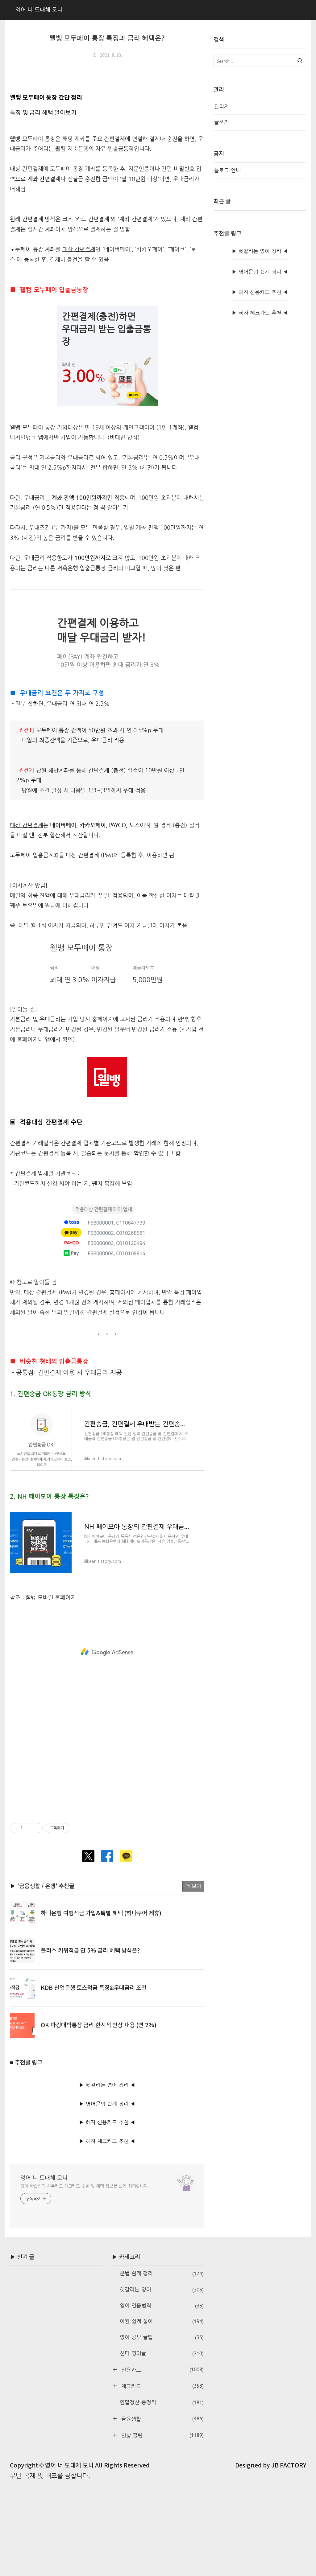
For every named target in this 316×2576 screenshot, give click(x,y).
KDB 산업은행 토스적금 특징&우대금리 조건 (94, 2082)
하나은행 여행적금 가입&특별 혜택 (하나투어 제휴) (101, 2008)
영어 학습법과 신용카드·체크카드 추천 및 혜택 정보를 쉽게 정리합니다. (84, 2280)
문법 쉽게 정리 (162, 2368)
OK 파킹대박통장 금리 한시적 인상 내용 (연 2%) (98, 2120)
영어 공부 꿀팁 (162, 2432)
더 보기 (193, 1981)
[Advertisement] (107, 111)
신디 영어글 (162, 2448)
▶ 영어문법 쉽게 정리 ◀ (107, 2198)
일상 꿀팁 (161, 2530)
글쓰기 (221, 122)
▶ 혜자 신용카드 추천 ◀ (107, 2217)
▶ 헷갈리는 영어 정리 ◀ (107, 2180)
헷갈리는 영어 (162, 2384)
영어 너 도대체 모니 (44, 2272)
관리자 (221, 106)
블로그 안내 (227, 170)
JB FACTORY (288, 2560)
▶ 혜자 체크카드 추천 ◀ (107, 2236)
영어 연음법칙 (162, 2400)
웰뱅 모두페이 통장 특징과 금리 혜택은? (107, 39)
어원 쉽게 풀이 (162, 2416)
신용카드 (161, 2464)
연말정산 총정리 (162, 2497)
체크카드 (161, 2480)
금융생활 (161, 2513)
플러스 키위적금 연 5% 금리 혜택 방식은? (90, 2045)
